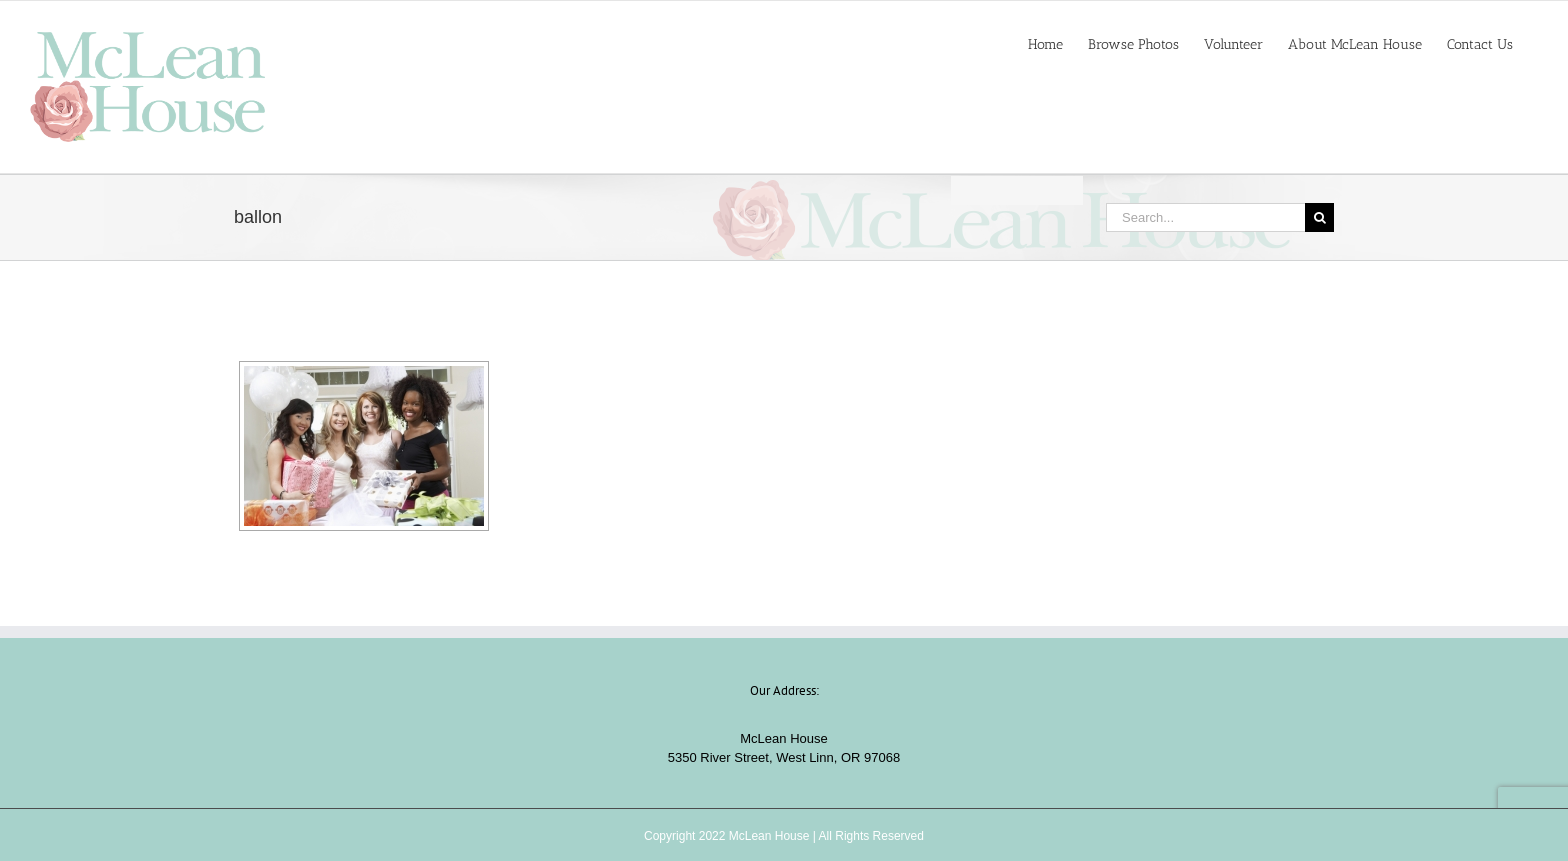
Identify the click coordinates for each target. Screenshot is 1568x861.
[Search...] (1205, 217)
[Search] (1319, 217)
